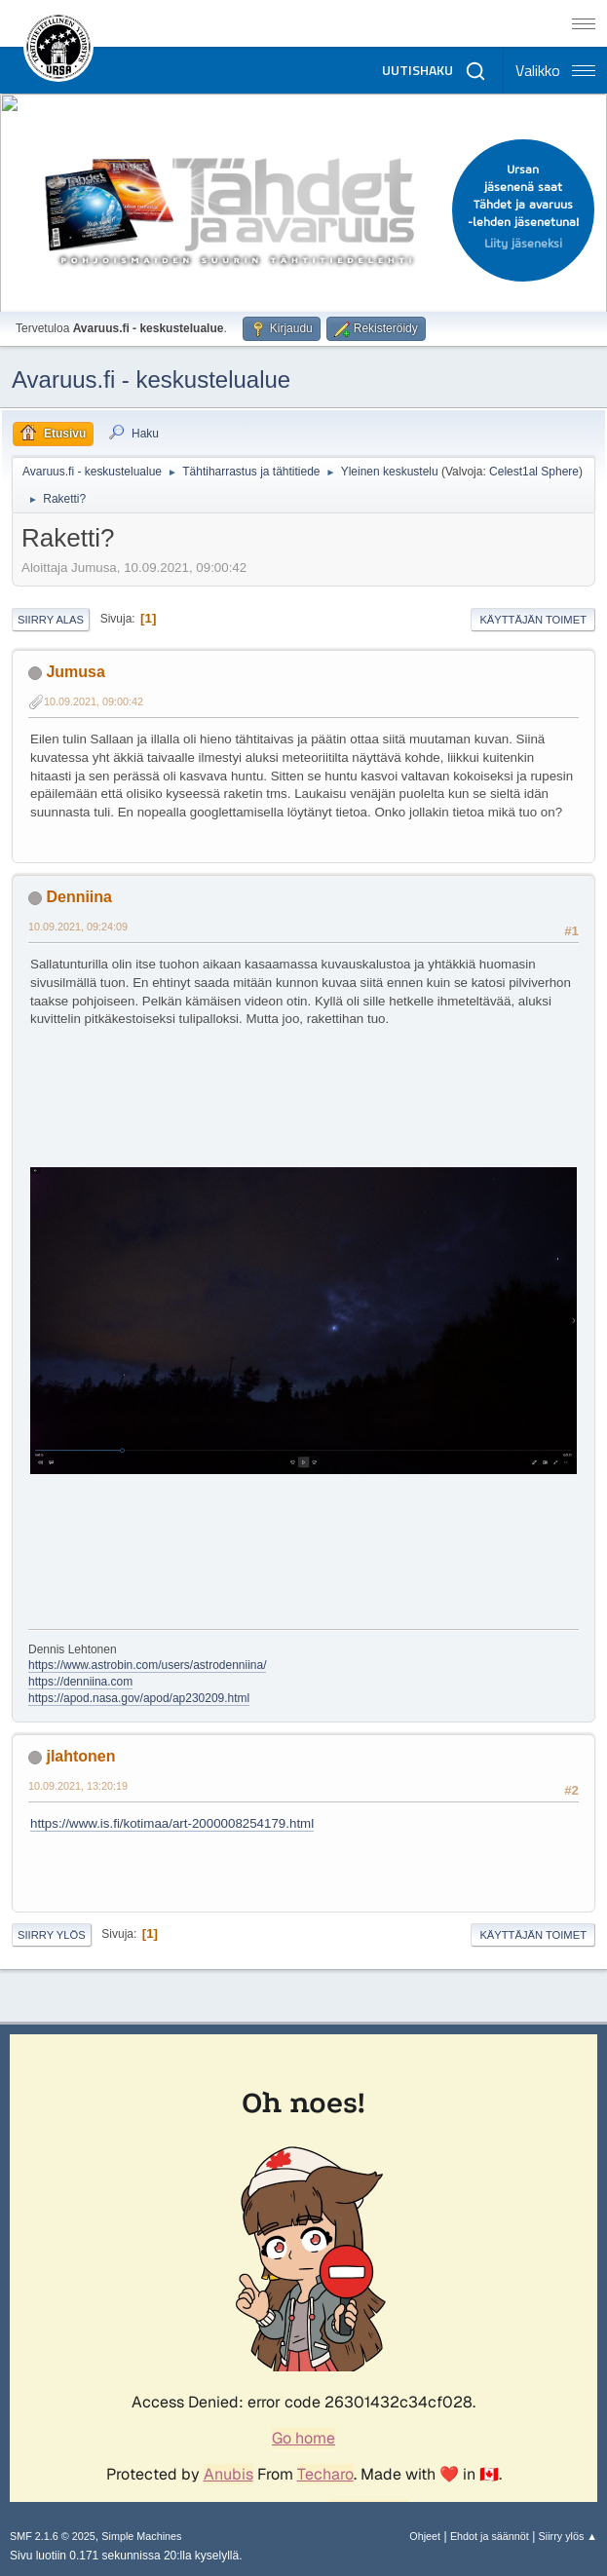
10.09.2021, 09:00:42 (93, 701)
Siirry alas (51, 619)
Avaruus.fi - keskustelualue (151, 379)
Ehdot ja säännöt (489, 2536)
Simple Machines (141, 2536)
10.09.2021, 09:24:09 (78, 926)
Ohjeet (424, 2536)
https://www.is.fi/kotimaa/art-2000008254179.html (172, 1823)
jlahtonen (80, 1756)
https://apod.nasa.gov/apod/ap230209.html (138, 1698)
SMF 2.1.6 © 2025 (52, 2536)
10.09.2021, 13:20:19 (78, 1786)
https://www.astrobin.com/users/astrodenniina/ (147, 1665)
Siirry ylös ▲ (568, 2536)
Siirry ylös (52, 1935)
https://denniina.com (80, 1681)
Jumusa (75, 671)
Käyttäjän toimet (533, 619)
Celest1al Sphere (534, 471)
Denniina (79, 897)
